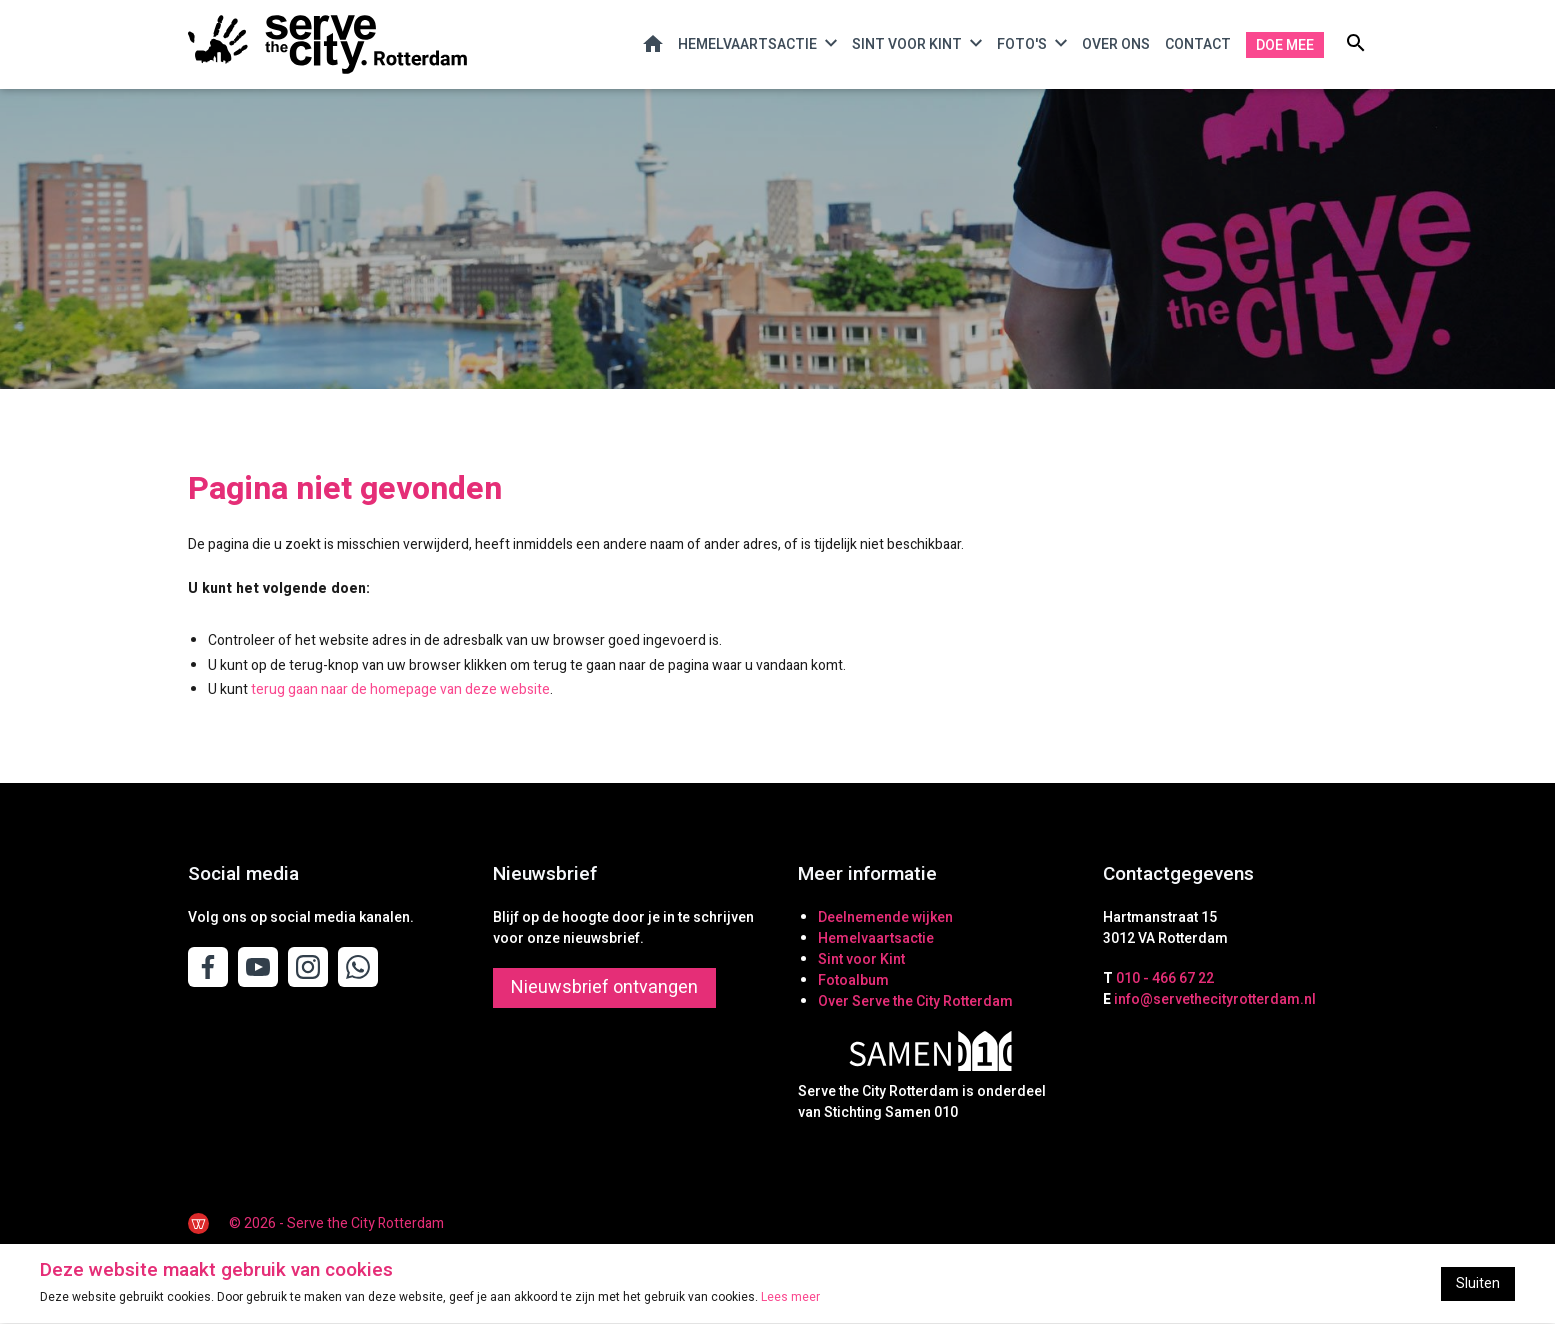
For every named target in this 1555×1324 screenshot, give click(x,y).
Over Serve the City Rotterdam (915, 1001)
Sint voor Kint (907, 45)
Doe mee (1285, 45)
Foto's (1022, 45)
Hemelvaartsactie (747, 45)
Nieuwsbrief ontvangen (604, 987)
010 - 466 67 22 (1165, 978)
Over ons (1116, 44)
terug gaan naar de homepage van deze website (400, 690)
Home (653, 43)
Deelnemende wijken (885, 917)
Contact (1198, 44)
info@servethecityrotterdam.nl (1215, 999)
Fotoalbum (853, 980)
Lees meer (790, 1298)
